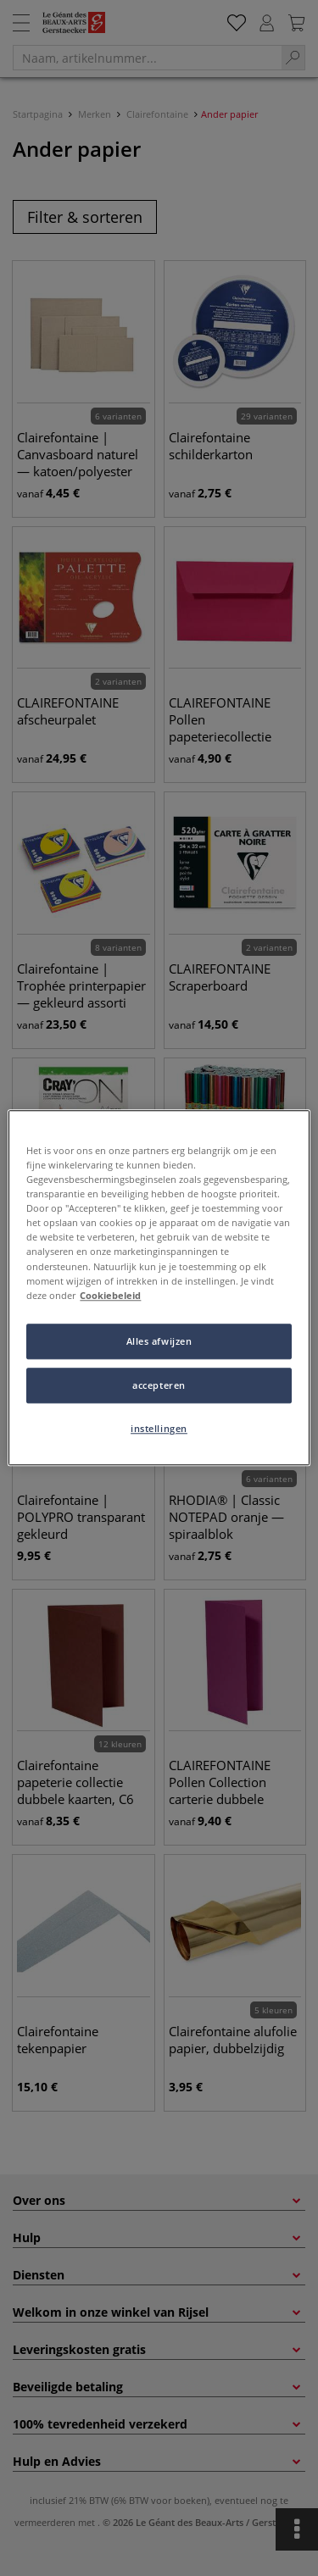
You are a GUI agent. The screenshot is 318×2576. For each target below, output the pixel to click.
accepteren (159, 1385)
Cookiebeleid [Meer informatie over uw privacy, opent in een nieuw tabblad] (110, 1295)
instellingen (159, 1428)
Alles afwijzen (159, 1341)
